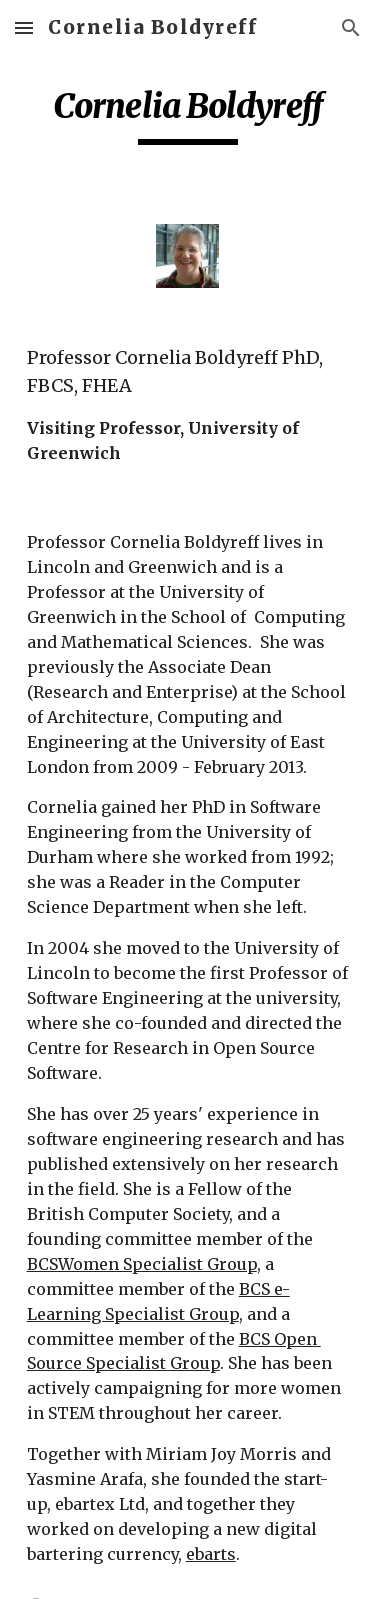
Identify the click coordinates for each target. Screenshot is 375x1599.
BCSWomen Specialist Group (142, 1264)
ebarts (211, 1554)
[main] (188, 115)
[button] (24, 27)
